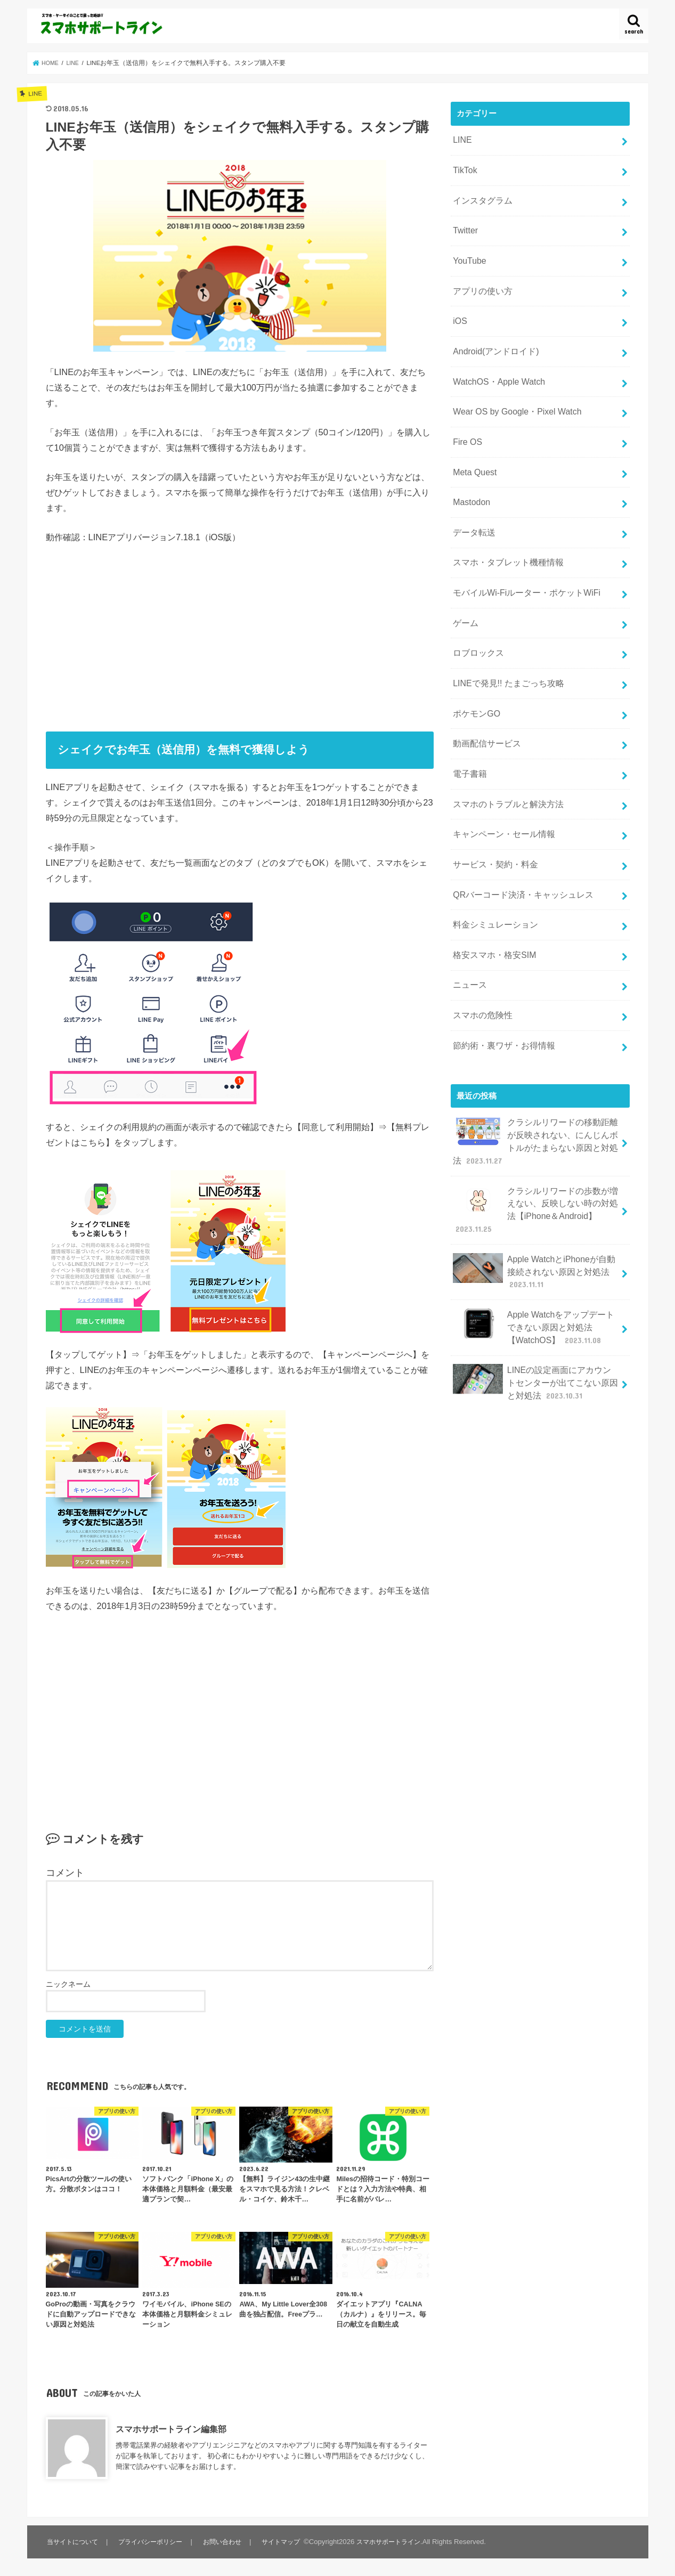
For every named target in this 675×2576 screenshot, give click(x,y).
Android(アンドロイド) (493, 336)
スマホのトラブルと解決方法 (505, 759)
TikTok (464, 167)
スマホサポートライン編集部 (171, 2429)
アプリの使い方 (481, 280)
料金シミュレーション (493, 872)
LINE (461, 139)
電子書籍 (469, 731)
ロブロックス (477, 618)
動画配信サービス (485, 702)
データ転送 (473, 505)
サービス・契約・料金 (493, 815)
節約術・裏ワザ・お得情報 (501, 984)
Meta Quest (473, 449)
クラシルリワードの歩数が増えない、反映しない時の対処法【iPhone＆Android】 (536, 1141)
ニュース (469, 928)
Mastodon (470, 477)
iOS (459, 308)
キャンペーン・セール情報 (501, 787)
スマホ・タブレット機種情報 (505, 534)
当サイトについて (73, 2542)
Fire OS (466, 421)
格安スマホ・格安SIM (492, 900)
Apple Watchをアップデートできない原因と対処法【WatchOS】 (534, 1250)
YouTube (468, 252)
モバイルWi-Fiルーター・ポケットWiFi (522, 562)
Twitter (464, 224)
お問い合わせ (227, 2542)
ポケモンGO (475, 674)
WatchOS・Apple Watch (496, 365)
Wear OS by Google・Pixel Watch (513, 392)
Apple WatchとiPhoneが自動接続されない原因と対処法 (534, 1198)
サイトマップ (287, 2542)
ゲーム (465, 590)
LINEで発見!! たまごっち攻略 (505, 646)
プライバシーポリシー (154, 2542)
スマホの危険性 (481, 956)
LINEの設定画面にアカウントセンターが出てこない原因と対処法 (536, 1302)
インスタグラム (481, 195)
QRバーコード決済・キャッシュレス (518, 844)
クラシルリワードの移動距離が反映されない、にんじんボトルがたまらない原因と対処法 (536, 1077)
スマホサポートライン (397, 2542)
